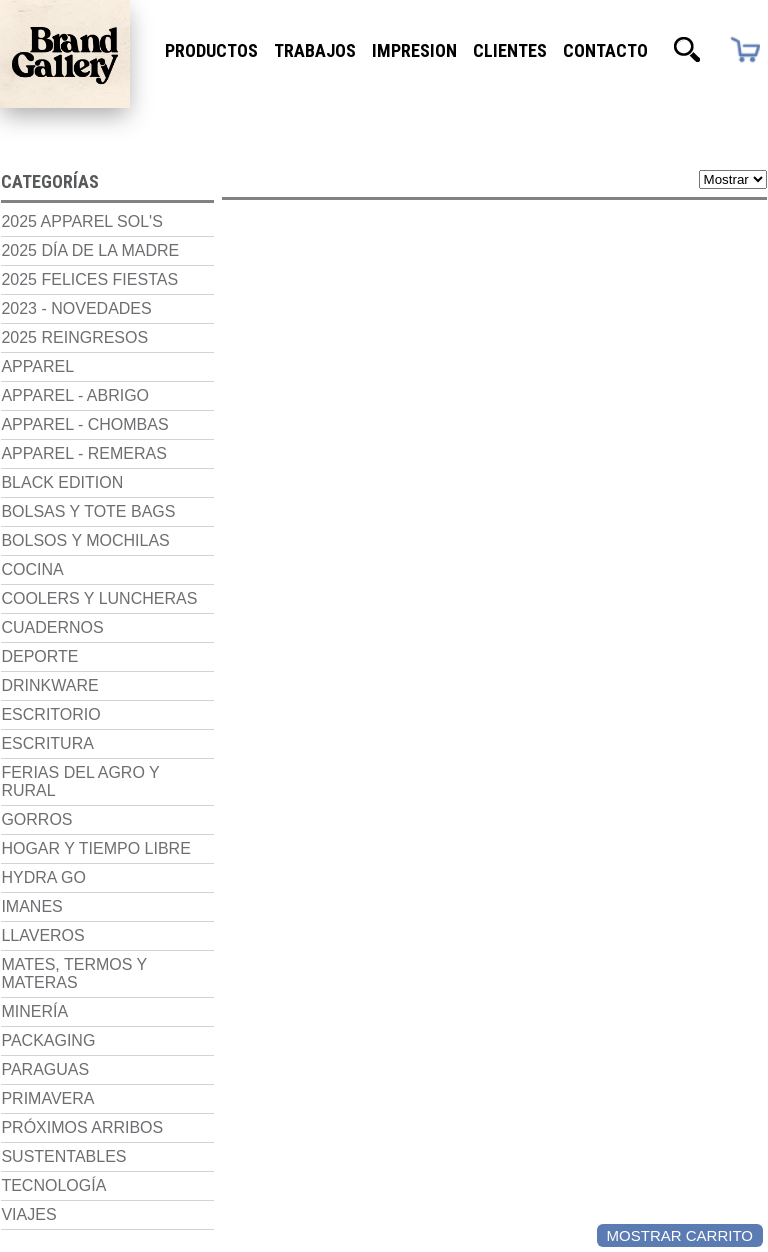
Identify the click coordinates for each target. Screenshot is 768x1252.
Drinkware (48, 702)
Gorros (35, 836)
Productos (211, 50)
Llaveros (41, 952)
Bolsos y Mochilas (84, 539)
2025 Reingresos (73, 336)
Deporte (38, 673)
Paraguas (44, 1086)
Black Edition (61, 481)
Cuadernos (51, 644)
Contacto (605, 50)
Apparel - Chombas (83, 423)
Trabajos (315, 50)
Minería (33, 1028)
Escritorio (49, 731)
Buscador (687, 50)
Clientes (510, 50)
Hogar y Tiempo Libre (94, 865)
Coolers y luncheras (49, 606)
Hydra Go (42, 894)
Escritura (46, 760)
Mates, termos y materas (73, 990)
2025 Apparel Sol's (80, 220)
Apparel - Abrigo (74, 394)
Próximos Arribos (81, 1144)
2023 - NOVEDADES (75, 307)
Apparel (36, 365)
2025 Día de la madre (89, 249)
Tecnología (52, 1202)
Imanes (30, 923)
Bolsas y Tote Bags (87, 510)
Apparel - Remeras (82, 452)
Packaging (47, 1057)
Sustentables (62, 1173)
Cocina (31, 568)
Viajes (27, 1231)
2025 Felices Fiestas (88, 278)
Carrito (744, 49)
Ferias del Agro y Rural (79, 798)
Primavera (46, 1115)
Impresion (414, 50)
